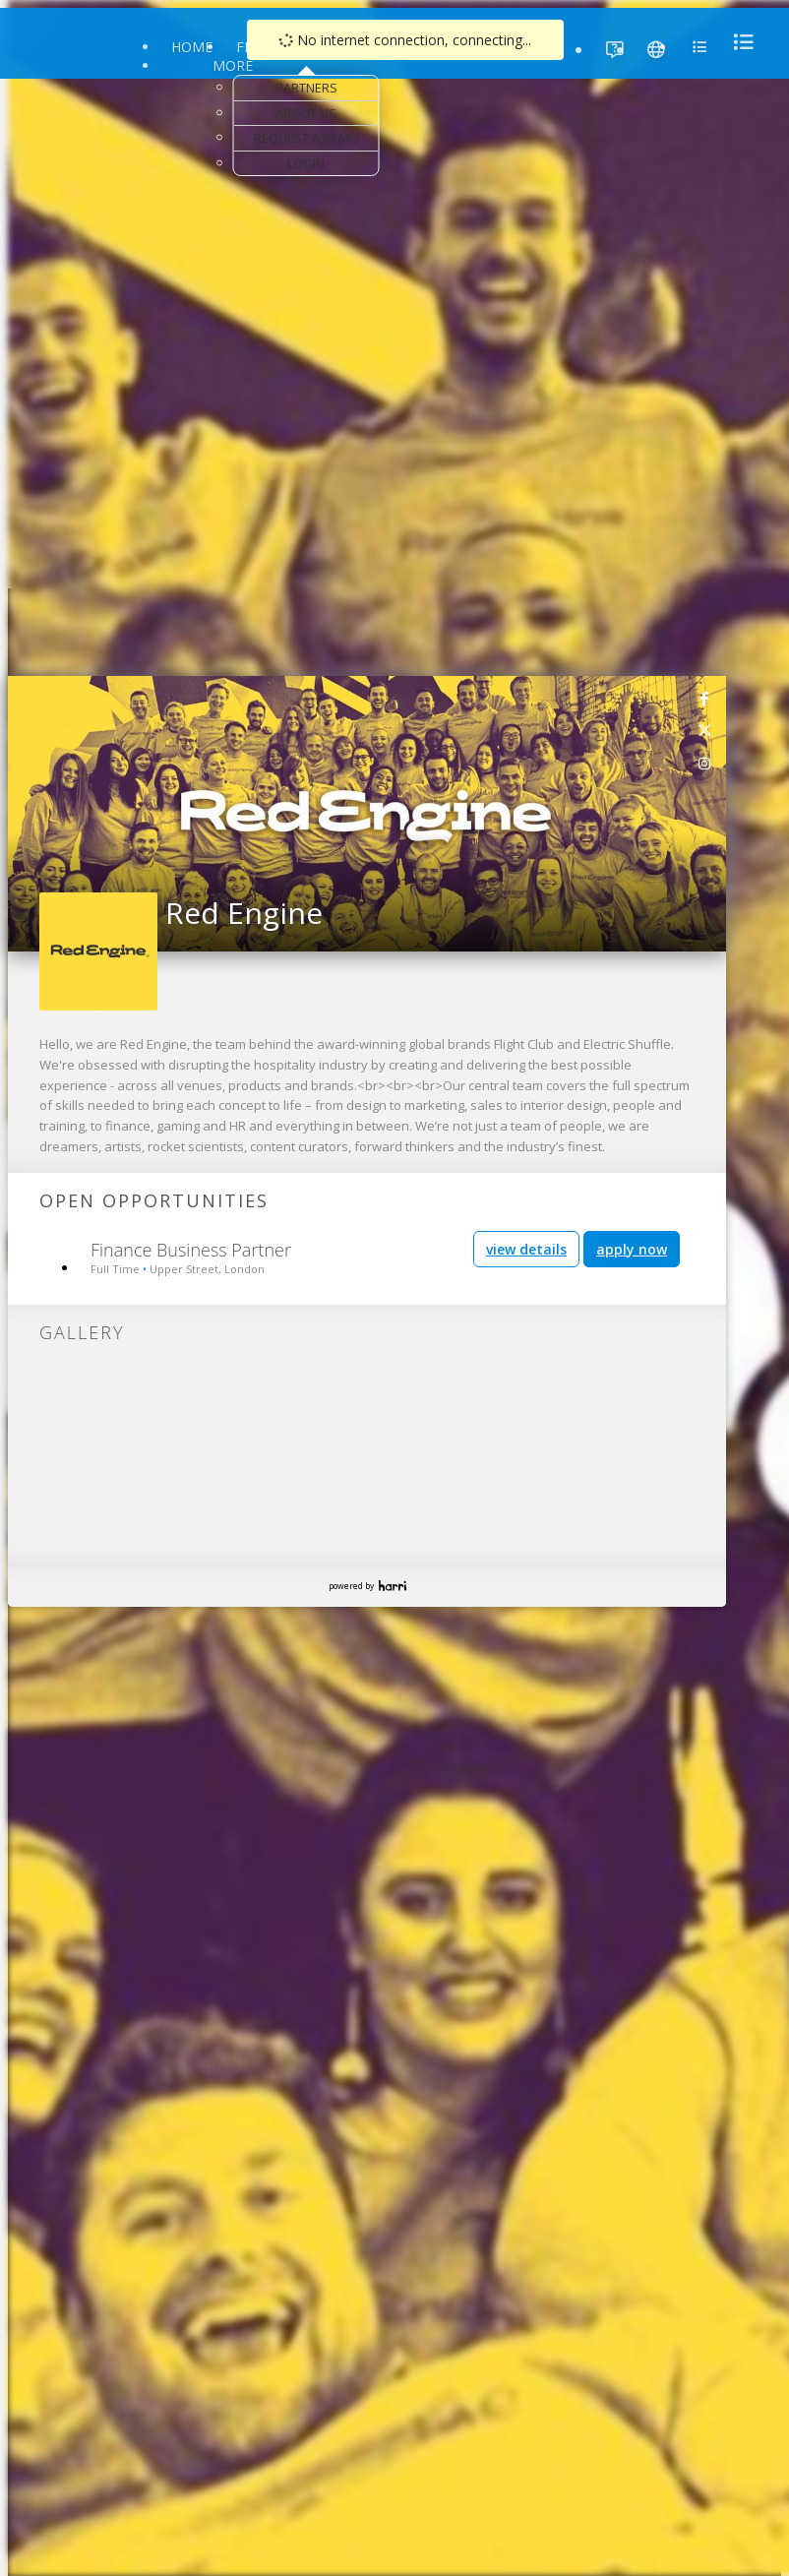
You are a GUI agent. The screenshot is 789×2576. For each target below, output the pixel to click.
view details (526, 1249)
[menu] (738, 42)
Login (306, 163)
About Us (305, 113)
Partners (306, 87)
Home (191, 46)
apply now (631, 1249)
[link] (705, 697)
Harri (392, 1585)
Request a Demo (306, 138)
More (232, 65)
